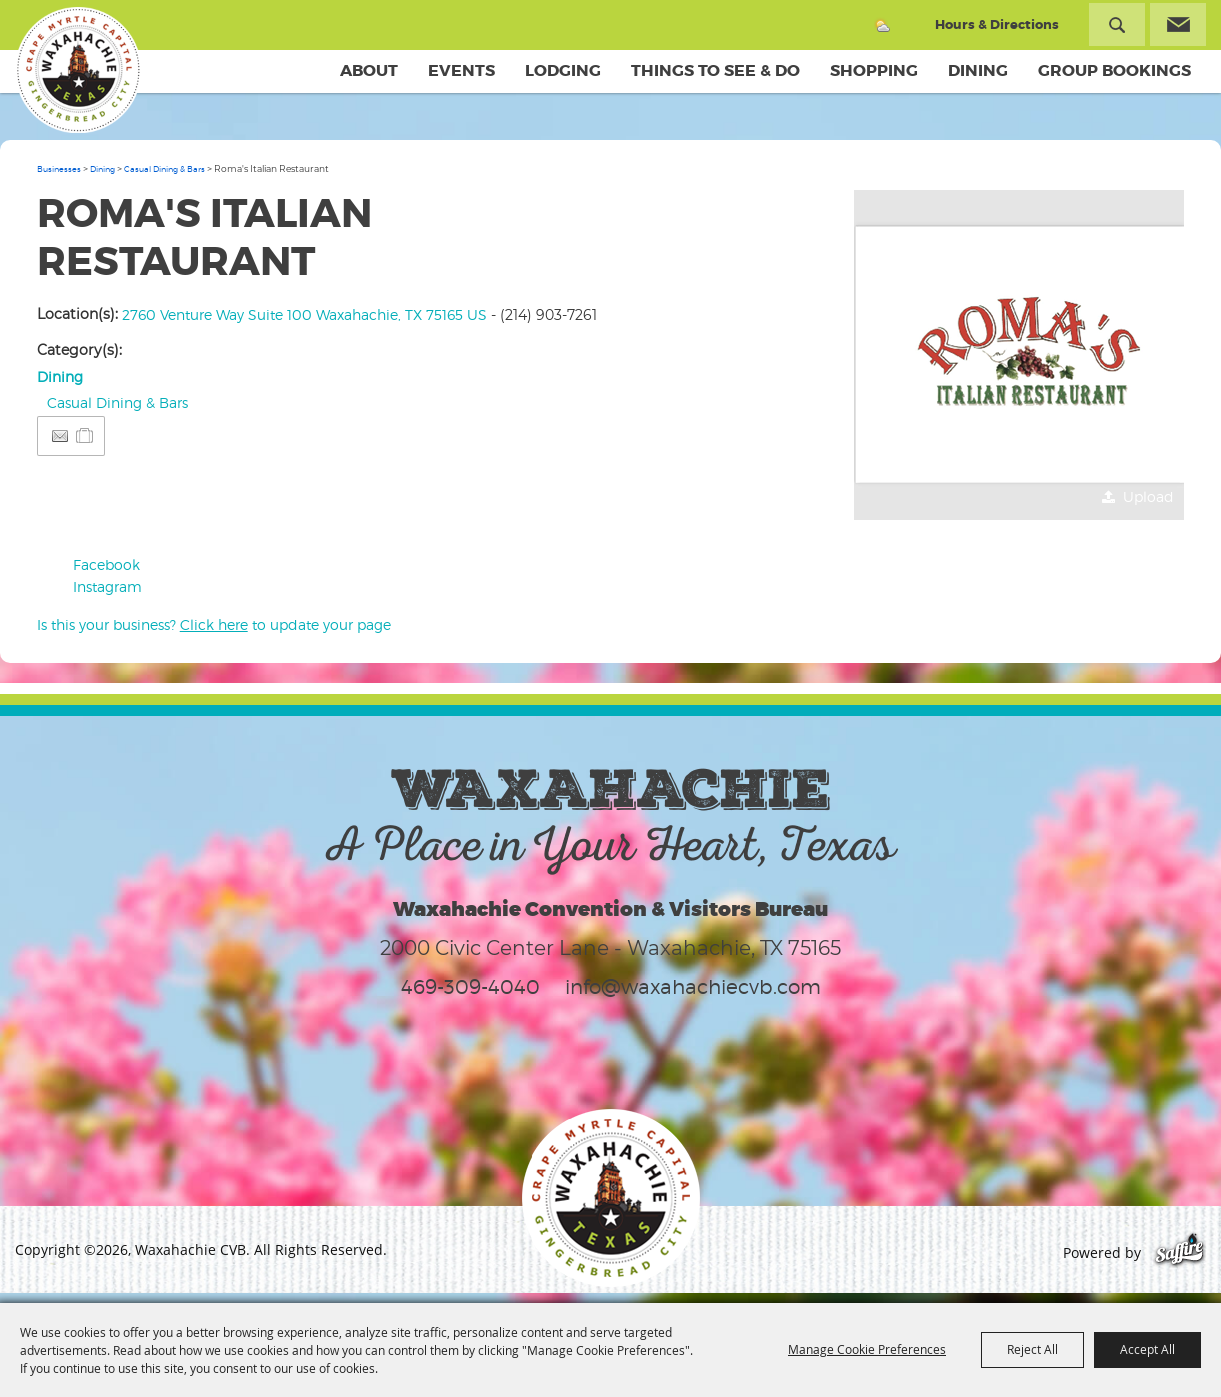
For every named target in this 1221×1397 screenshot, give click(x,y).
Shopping (874, 70)
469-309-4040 (470, 987)
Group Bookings (1114, 70)
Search (1117, 24)
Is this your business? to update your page (214, 624)
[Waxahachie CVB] (78, 70)
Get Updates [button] (1178, 24)
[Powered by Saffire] (1179, 1252)
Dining (978, 70)
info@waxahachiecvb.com (693, 987)
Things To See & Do (715, 70)
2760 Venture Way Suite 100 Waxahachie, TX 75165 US (304, 314)
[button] (1019, 355)
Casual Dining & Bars (164, 169)
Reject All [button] (1032, 1349)
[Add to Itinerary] (85, 435)
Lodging (563, 70)
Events (461, 70)
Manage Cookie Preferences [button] (867, 1349)
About (369, 70)
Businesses (59, 169)
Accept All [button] (1147, 1349)
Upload (1148, 496)
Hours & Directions (997, 24)
